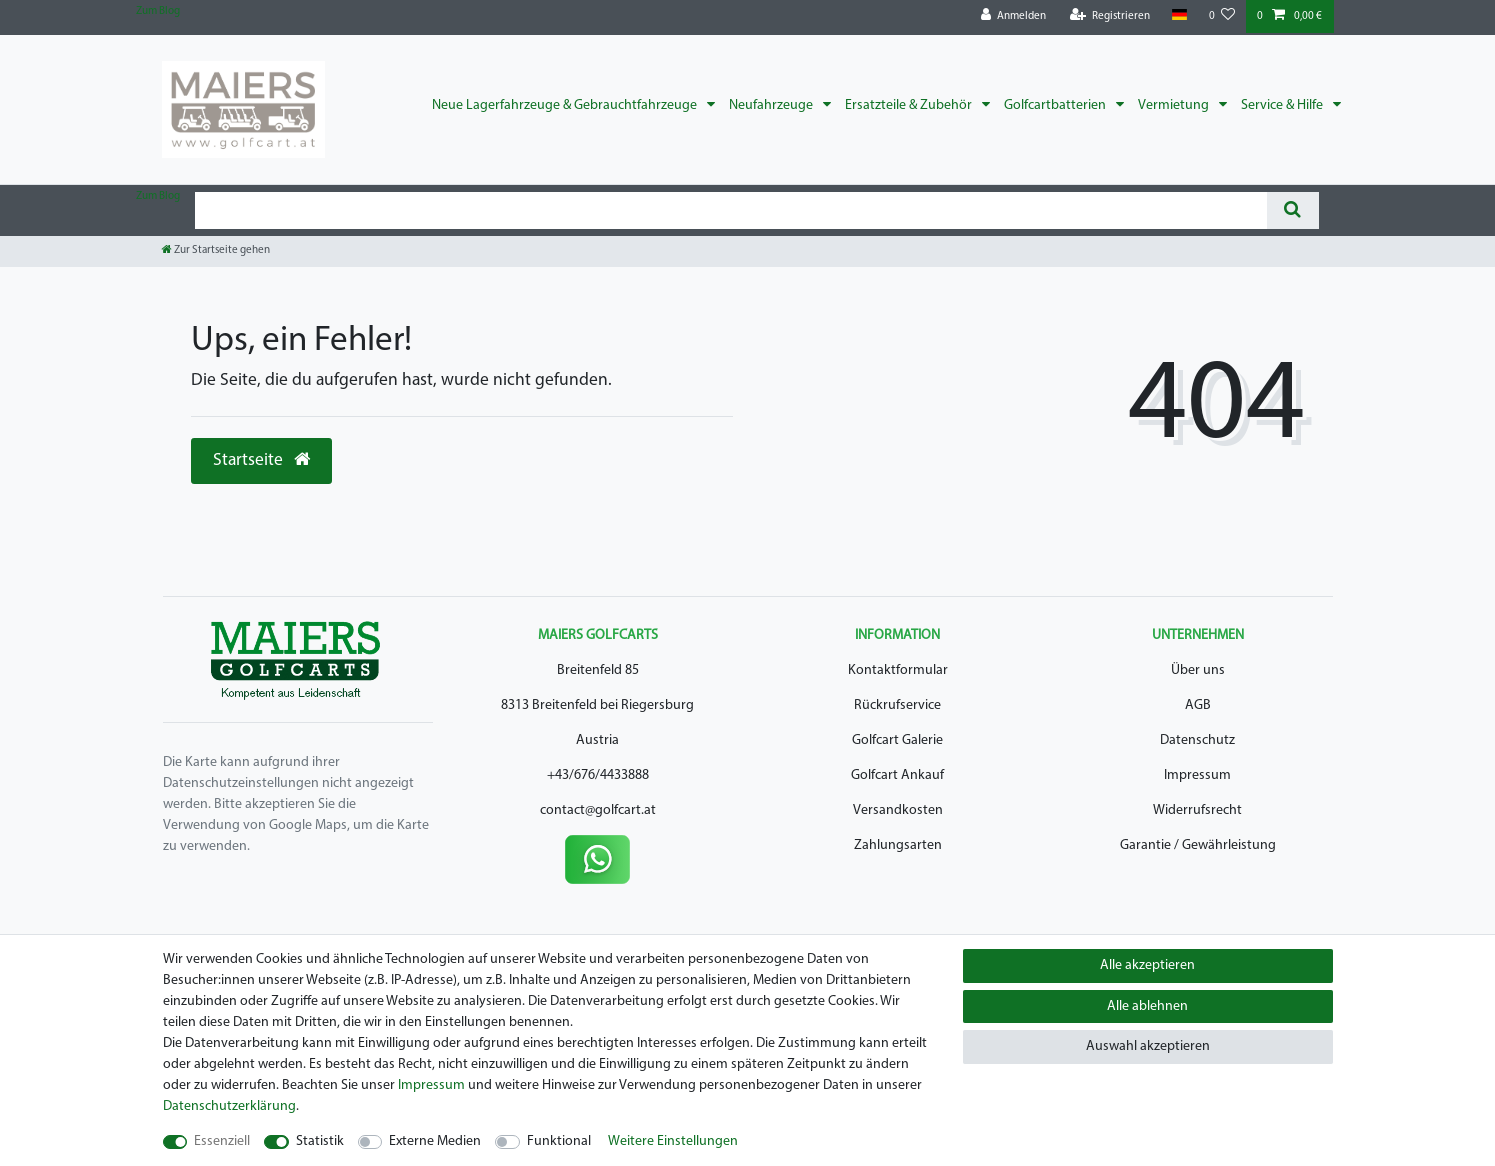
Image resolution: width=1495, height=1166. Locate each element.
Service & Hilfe (1283, 105)
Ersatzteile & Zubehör (910, 105)
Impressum (1197, 775)
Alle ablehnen (1147, 1006)
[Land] (1179, 15)
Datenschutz (1197, 740)
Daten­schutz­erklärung (229, 1106)
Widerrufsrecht (1197, 810)
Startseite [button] (261, 460)
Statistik (320, 1141)
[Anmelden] (1013, 16)
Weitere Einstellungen (673, 1141)
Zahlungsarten (898, 845)
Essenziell (222, 1141)
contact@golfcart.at (598, 810)
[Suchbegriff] (731, 210)
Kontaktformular (898, 670)
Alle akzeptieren (1147, 965)
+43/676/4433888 (598, 775)
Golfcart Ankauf (897, 775)
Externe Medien (435, 1141)
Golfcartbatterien (1056, 105)
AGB (1198, 705)
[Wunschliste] (1222, 16)
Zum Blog (158, 11)
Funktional (559, 1141)
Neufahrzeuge (772, 105)
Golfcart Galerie (897, 740)
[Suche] (1292, 210)
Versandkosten (898, 810)
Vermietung (1175, 105)
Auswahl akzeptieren (1148, 1046)
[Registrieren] (1110, 16)
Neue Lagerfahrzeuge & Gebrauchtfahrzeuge (566, 105)
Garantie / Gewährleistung (1198, 845)
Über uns (1198, 670)
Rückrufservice (897, 705)
